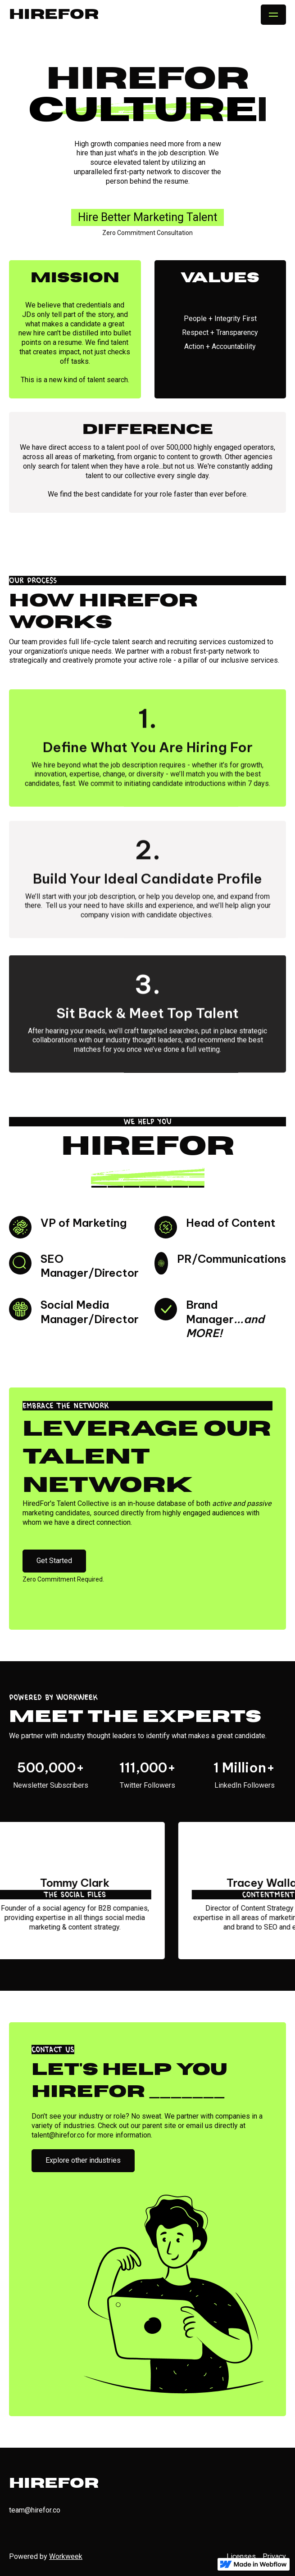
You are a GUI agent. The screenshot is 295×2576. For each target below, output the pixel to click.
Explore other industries (83, 2160)
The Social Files (80, 1894)
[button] (273, 15)
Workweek (65, 2556)
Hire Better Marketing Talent (147, 217)
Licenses (241, 2556)
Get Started (54, 1560)
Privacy (274, 2556)
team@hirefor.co (34, 2510)
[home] (54, 14)
